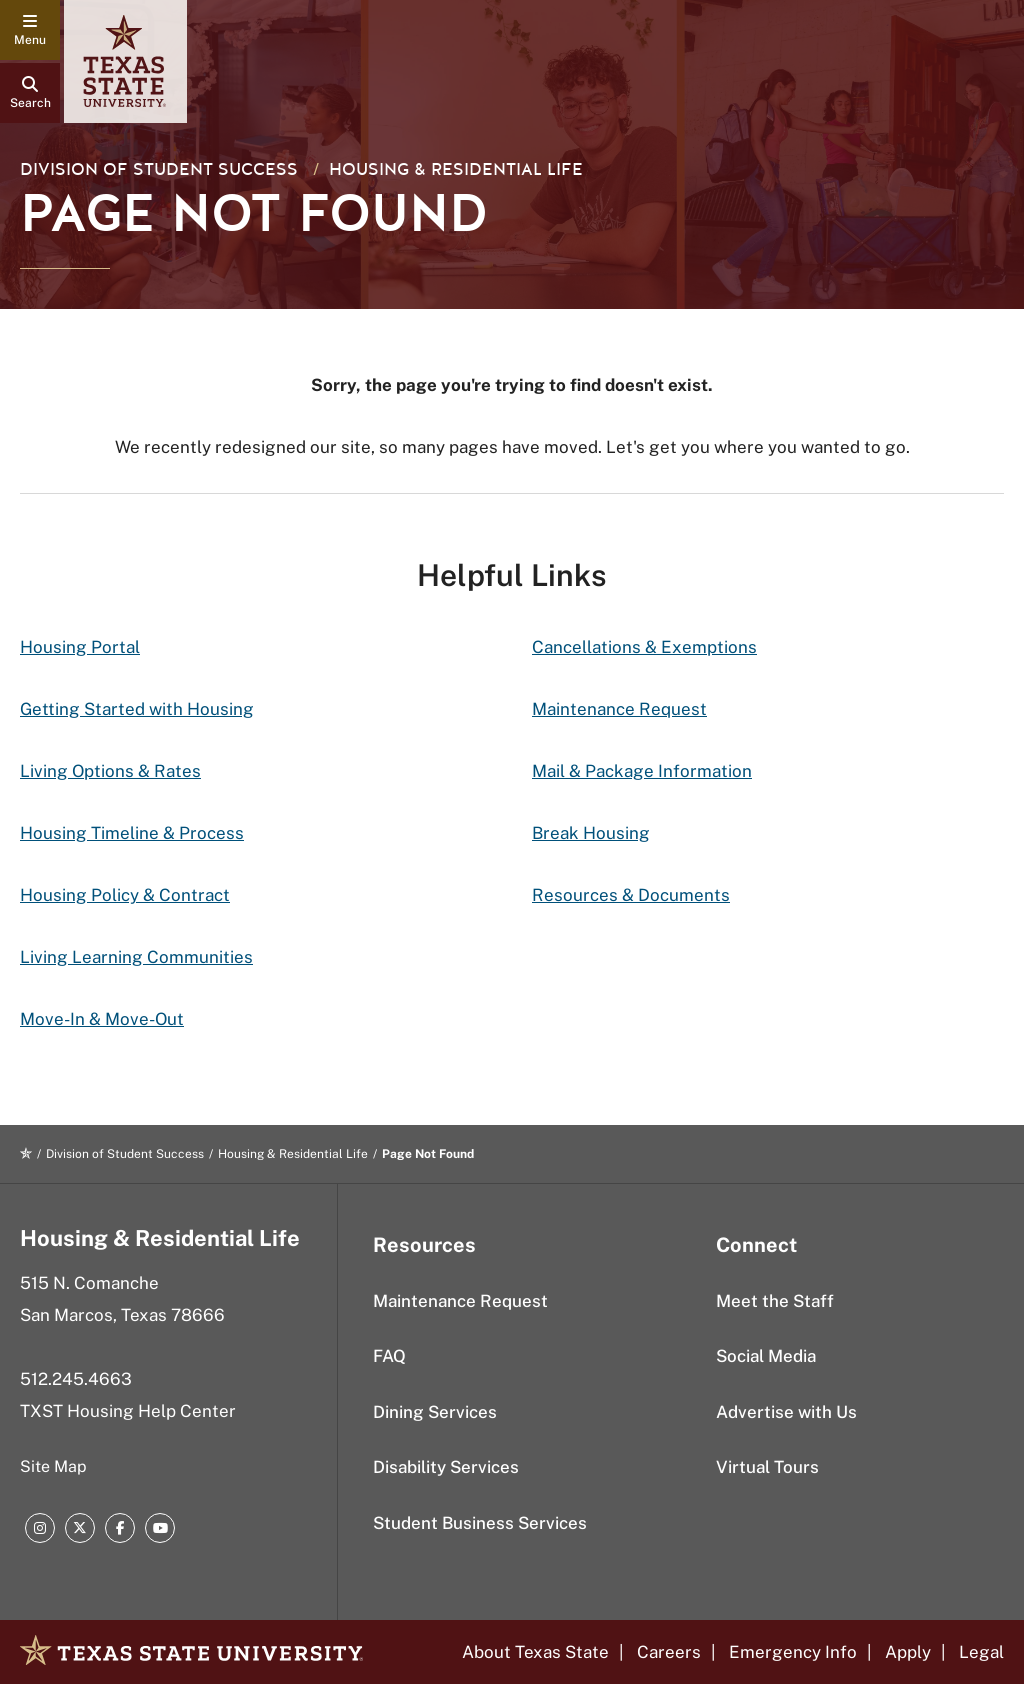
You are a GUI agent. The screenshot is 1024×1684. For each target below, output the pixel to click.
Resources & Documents (631, 895)
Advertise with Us (786, 1412)
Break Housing (591, 833)
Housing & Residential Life (456, 169)
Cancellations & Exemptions (644, 647)
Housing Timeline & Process (132, 833)
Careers (669, 1652)
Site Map (53, 1466)
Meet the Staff (775, 1301)
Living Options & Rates (110, 771)
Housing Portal (80, 647)
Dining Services (435, 1412)
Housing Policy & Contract (125, 895)
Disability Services (446, 1467)
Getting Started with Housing (137, 709)
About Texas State (535, 1652)
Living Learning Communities (136, 957)
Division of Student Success (159, 169)
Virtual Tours (767, 1467)
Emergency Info (793, 1652)
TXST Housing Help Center (128, 1411)
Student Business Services (480, 1523)
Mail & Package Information (642, 771)
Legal (981, 1652)
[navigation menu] (30, 30)
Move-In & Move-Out (102, 1019)
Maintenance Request (619, 709)
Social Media (766, 1356)
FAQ (389, 1356)
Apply (908, 1652)
